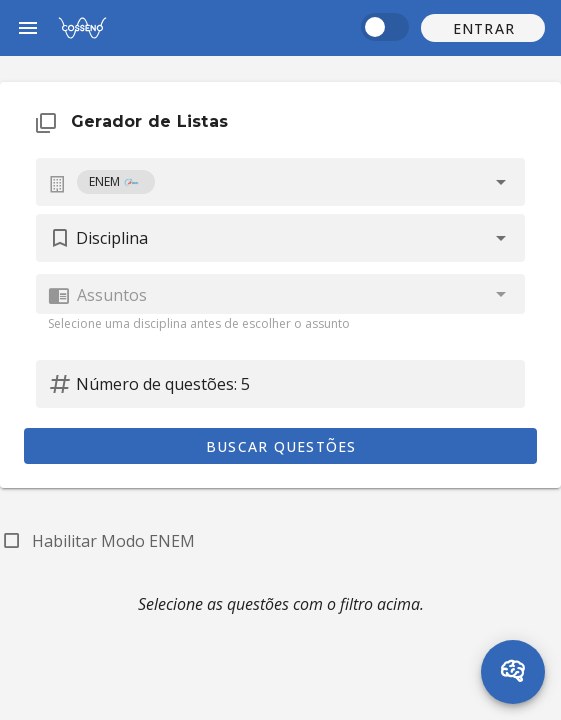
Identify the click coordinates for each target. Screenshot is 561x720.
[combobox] (280, 182)
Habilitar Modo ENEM (113, 541)
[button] (483, 28)
